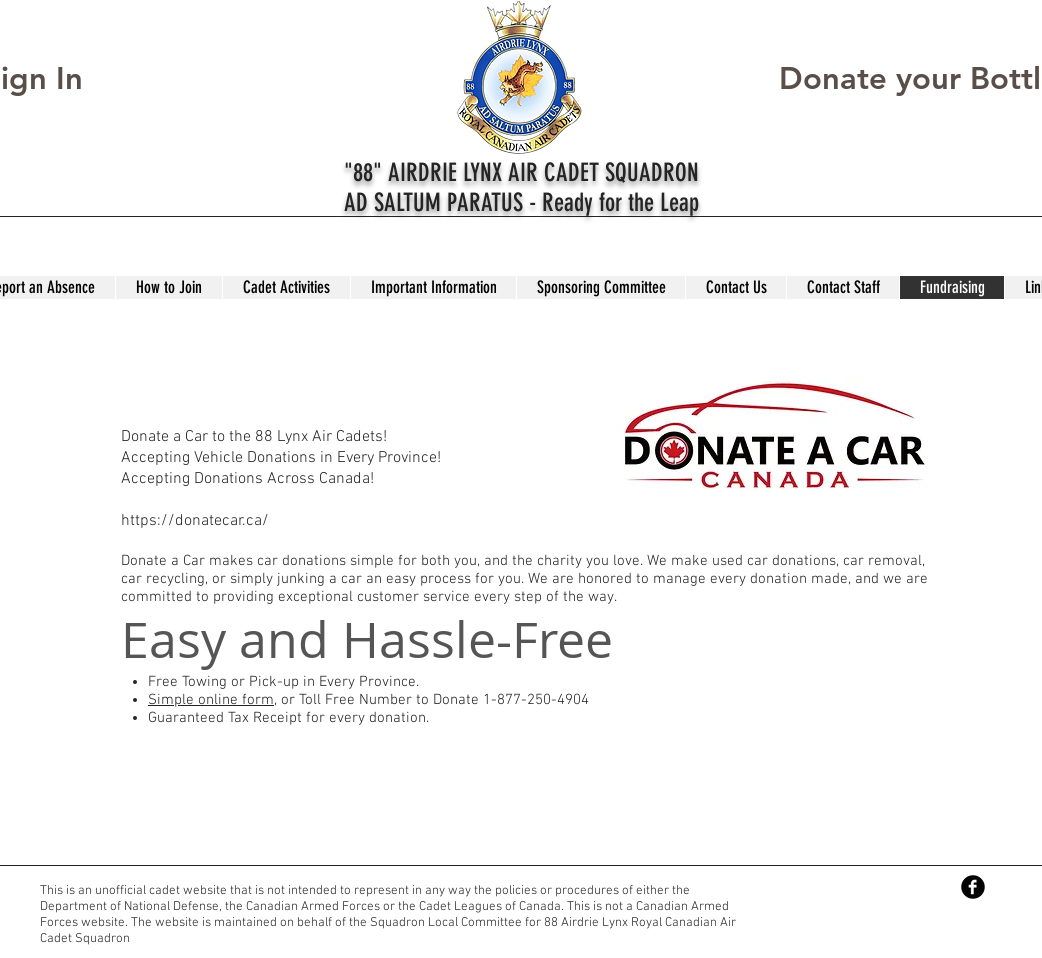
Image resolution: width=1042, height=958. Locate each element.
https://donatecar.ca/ (195, 521)
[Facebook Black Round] (973, 887)
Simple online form (211, 700)
